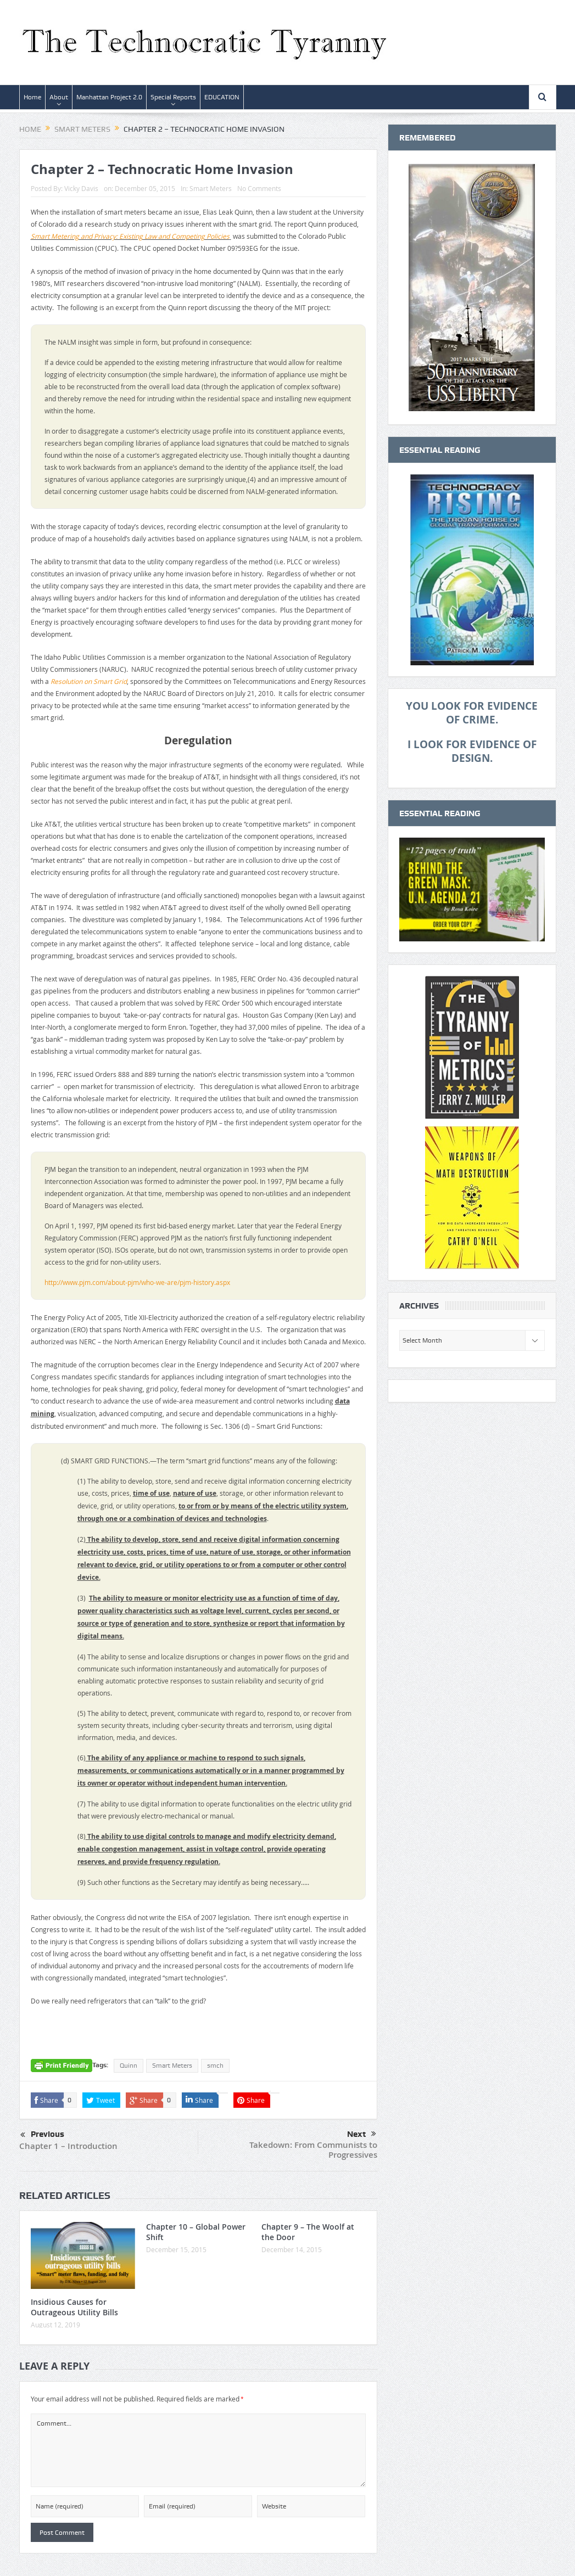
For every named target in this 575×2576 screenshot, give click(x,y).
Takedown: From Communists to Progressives (313, 2149)
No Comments (259, 188)
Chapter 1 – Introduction (68, 2146)
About (58, 97)
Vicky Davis (81, 188)
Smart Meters (210, 188)
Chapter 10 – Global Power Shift (195, 2231)
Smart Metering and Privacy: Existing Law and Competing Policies (130, 236)
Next (361, 2134)
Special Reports (173, 97)
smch (215, 2065)
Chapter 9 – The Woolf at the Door (307, 2231)
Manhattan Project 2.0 (109, 97)
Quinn (128, 2065)
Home (32, 97)
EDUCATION (221, 97)
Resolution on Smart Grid (89, 681)
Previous (42, 2135)
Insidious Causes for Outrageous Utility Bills (74, 2307)
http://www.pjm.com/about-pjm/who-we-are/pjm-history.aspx (137, 1282)
